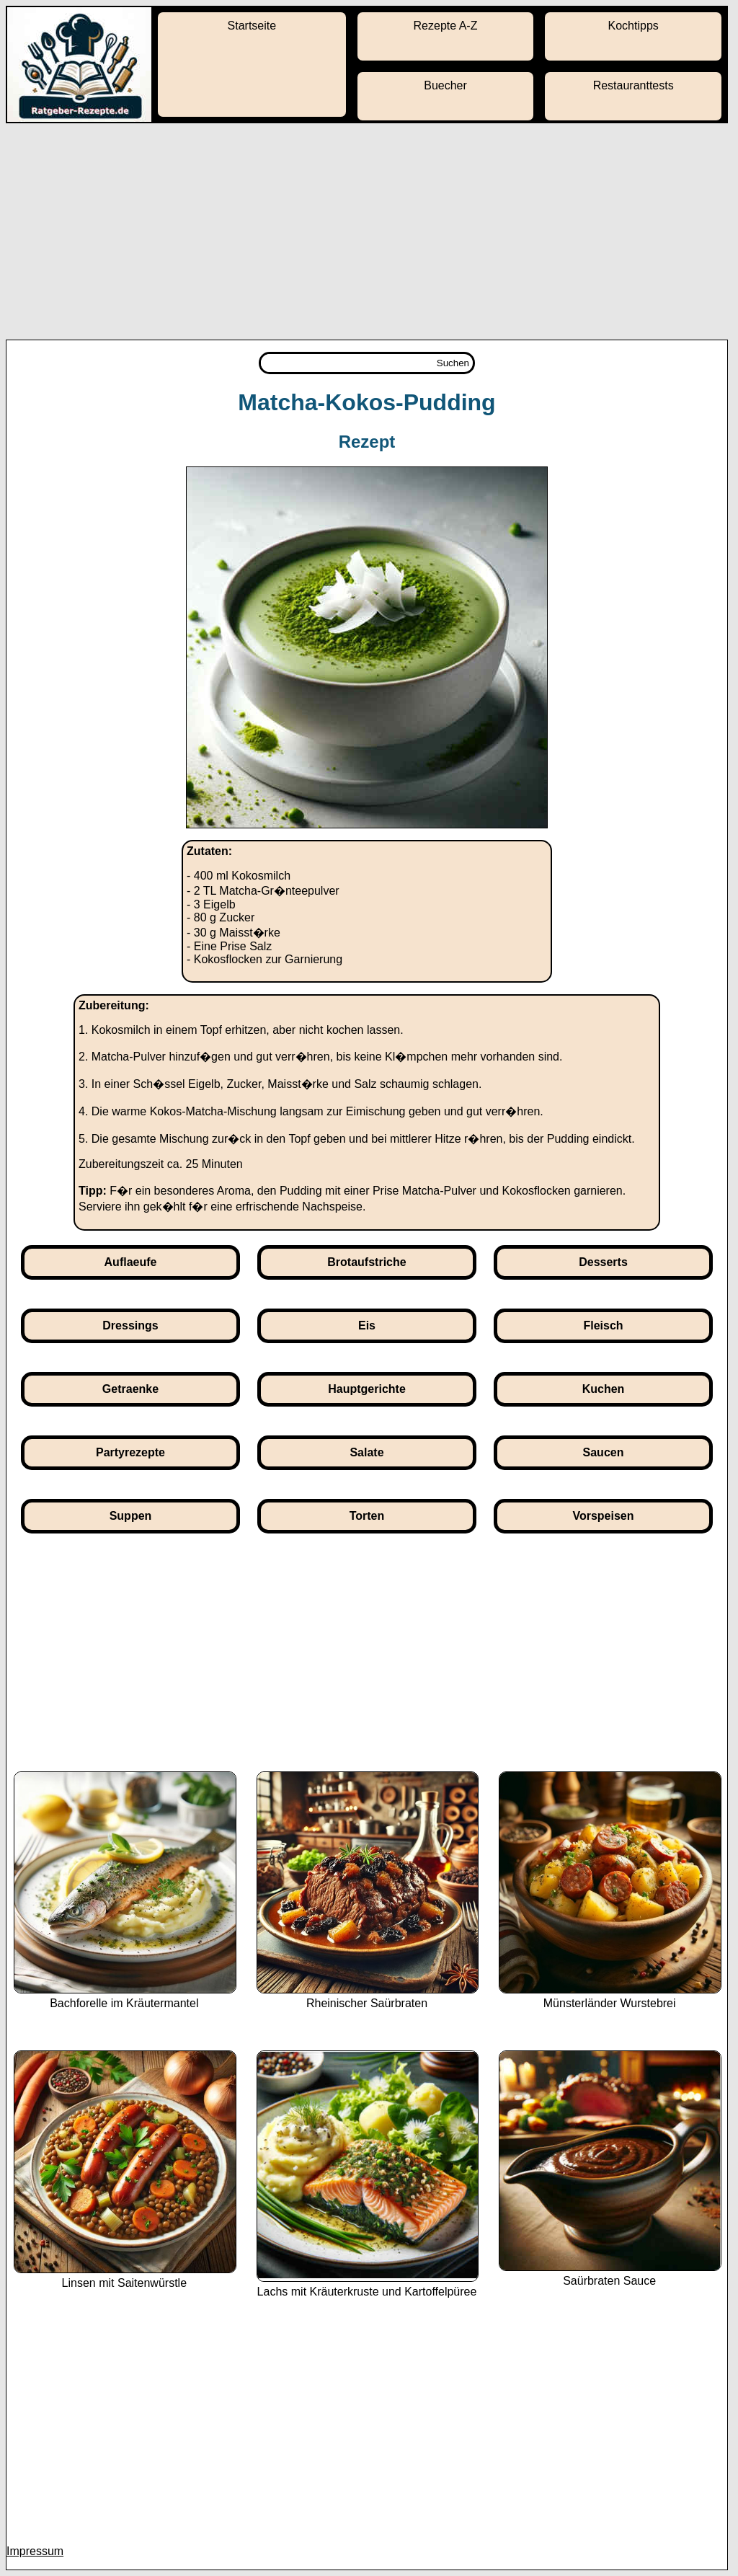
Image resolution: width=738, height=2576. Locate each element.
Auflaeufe (131, 1262)
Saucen (603, 1452)
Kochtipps (633, 25)
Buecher (445, 85)
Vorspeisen (602, 1516)
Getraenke (130, 1389)
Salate (366, 1452)
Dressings (130, 1325)
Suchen (453, 363)
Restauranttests (633, 85)
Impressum (34, 2551)
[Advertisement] (369, 231)
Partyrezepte (130, 1452)
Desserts (603, 1262)
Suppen (131, 1516)
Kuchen (603, 1389)
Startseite (252, 25)
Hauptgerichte (367, 1389)
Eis (366, 1325)
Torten (367, 1516)
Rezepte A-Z (446, 25)
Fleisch (603, 1325)
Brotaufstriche (366, 1262)
